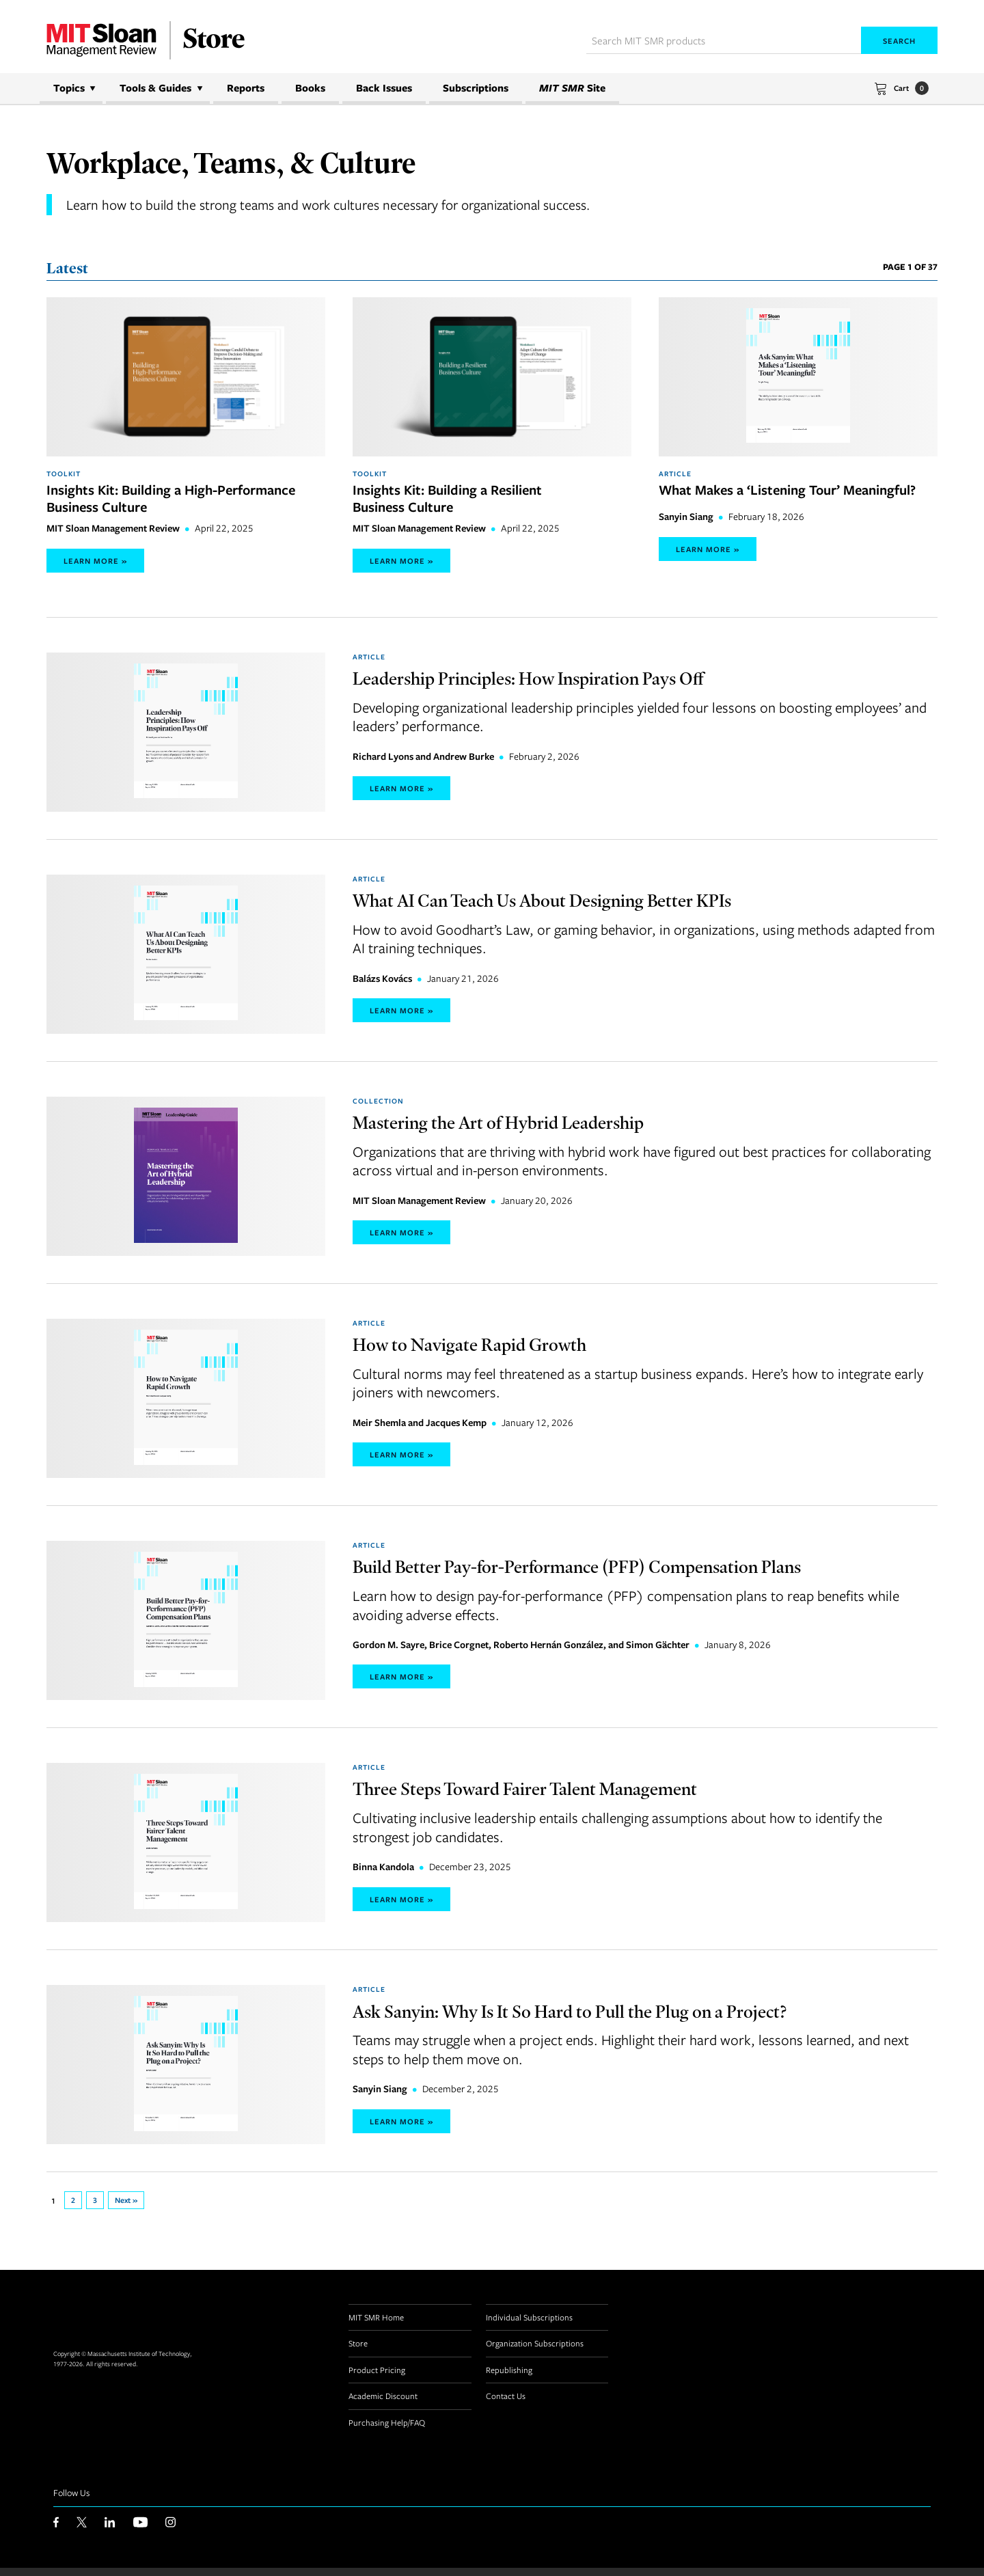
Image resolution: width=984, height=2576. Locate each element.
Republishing (509, 2377)
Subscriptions (475, 88)
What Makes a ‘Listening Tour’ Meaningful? (787, 490)
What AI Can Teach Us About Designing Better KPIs (576, 902)
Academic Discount (383, 2403)
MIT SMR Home (376, 2324)
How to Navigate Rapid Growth (489, 1348)
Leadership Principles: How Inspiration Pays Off (559, 678)
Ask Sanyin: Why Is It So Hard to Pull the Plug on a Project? (607, 2017)
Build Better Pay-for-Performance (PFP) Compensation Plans (614, 1571)
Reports (245, 88)
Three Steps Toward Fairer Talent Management (554, 1794)
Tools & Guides (155, 88)
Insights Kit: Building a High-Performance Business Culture (170, 499)
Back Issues (384, 88)
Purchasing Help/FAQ (386, 2429)
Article (675, 474)
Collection (378, 1104)
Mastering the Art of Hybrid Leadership (523, 1125)
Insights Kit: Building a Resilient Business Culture (447, 499)
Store (358, 2351)
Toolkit (63, 474)
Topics (69, 88)
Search (899, 41)
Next (129, 2207)
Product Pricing (376, 2377)
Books (310, 88)
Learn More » (95, 562)
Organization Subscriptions (535, 2351)
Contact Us (505, 2403)
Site (572, 88)
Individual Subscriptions (529, 2324)
